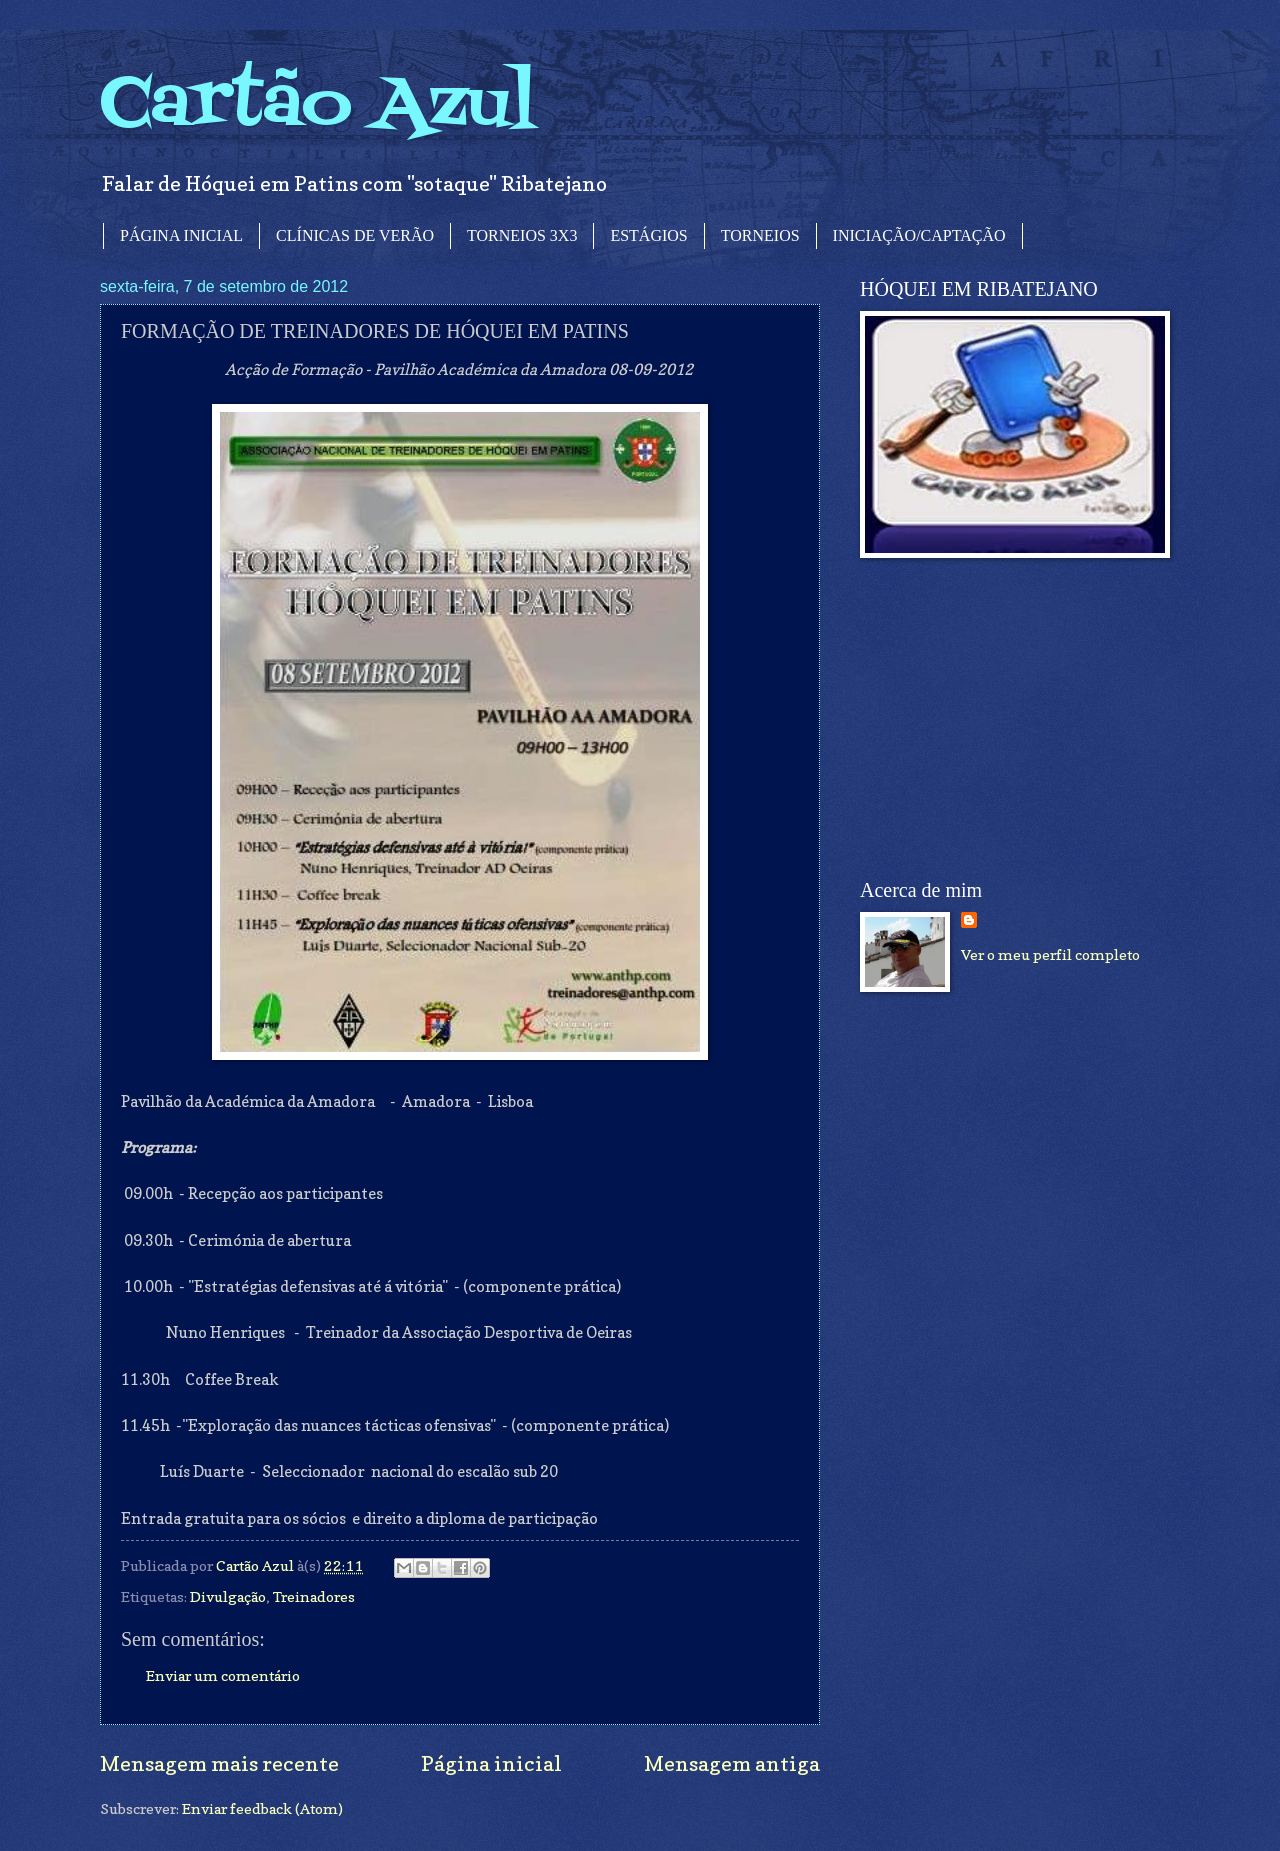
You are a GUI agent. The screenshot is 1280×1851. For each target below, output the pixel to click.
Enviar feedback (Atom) (262, 1808)
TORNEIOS (760, 235)
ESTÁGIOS (648, 235)
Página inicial (491, 1763)
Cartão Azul (318, 105)
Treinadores (314, 1596)
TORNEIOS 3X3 (522, 235)
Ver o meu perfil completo (1050, 954)
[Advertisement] (1010, 719)
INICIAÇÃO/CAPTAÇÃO (919, 235)
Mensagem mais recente (219, 1763)
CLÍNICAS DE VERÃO (355, 235)
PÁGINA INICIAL (181, 235)
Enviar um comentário (223, 1675)
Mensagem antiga (732, 1763)
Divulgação (228, 1596)
